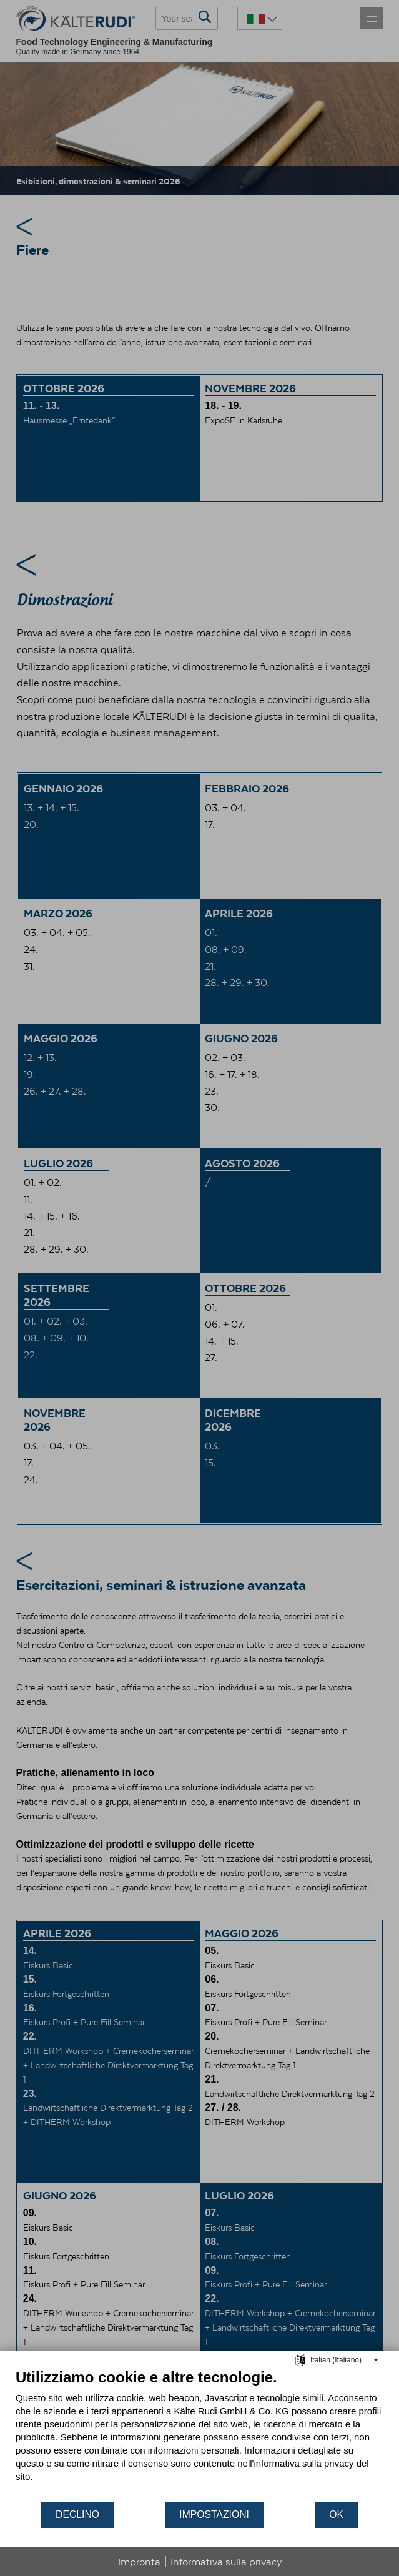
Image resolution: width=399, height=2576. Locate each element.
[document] (199, 2434)
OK (336, 2514)
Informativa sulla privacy (226, 2561)
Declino (77, 2514)
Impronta (139, 2561)
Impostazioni (214, 2514)
